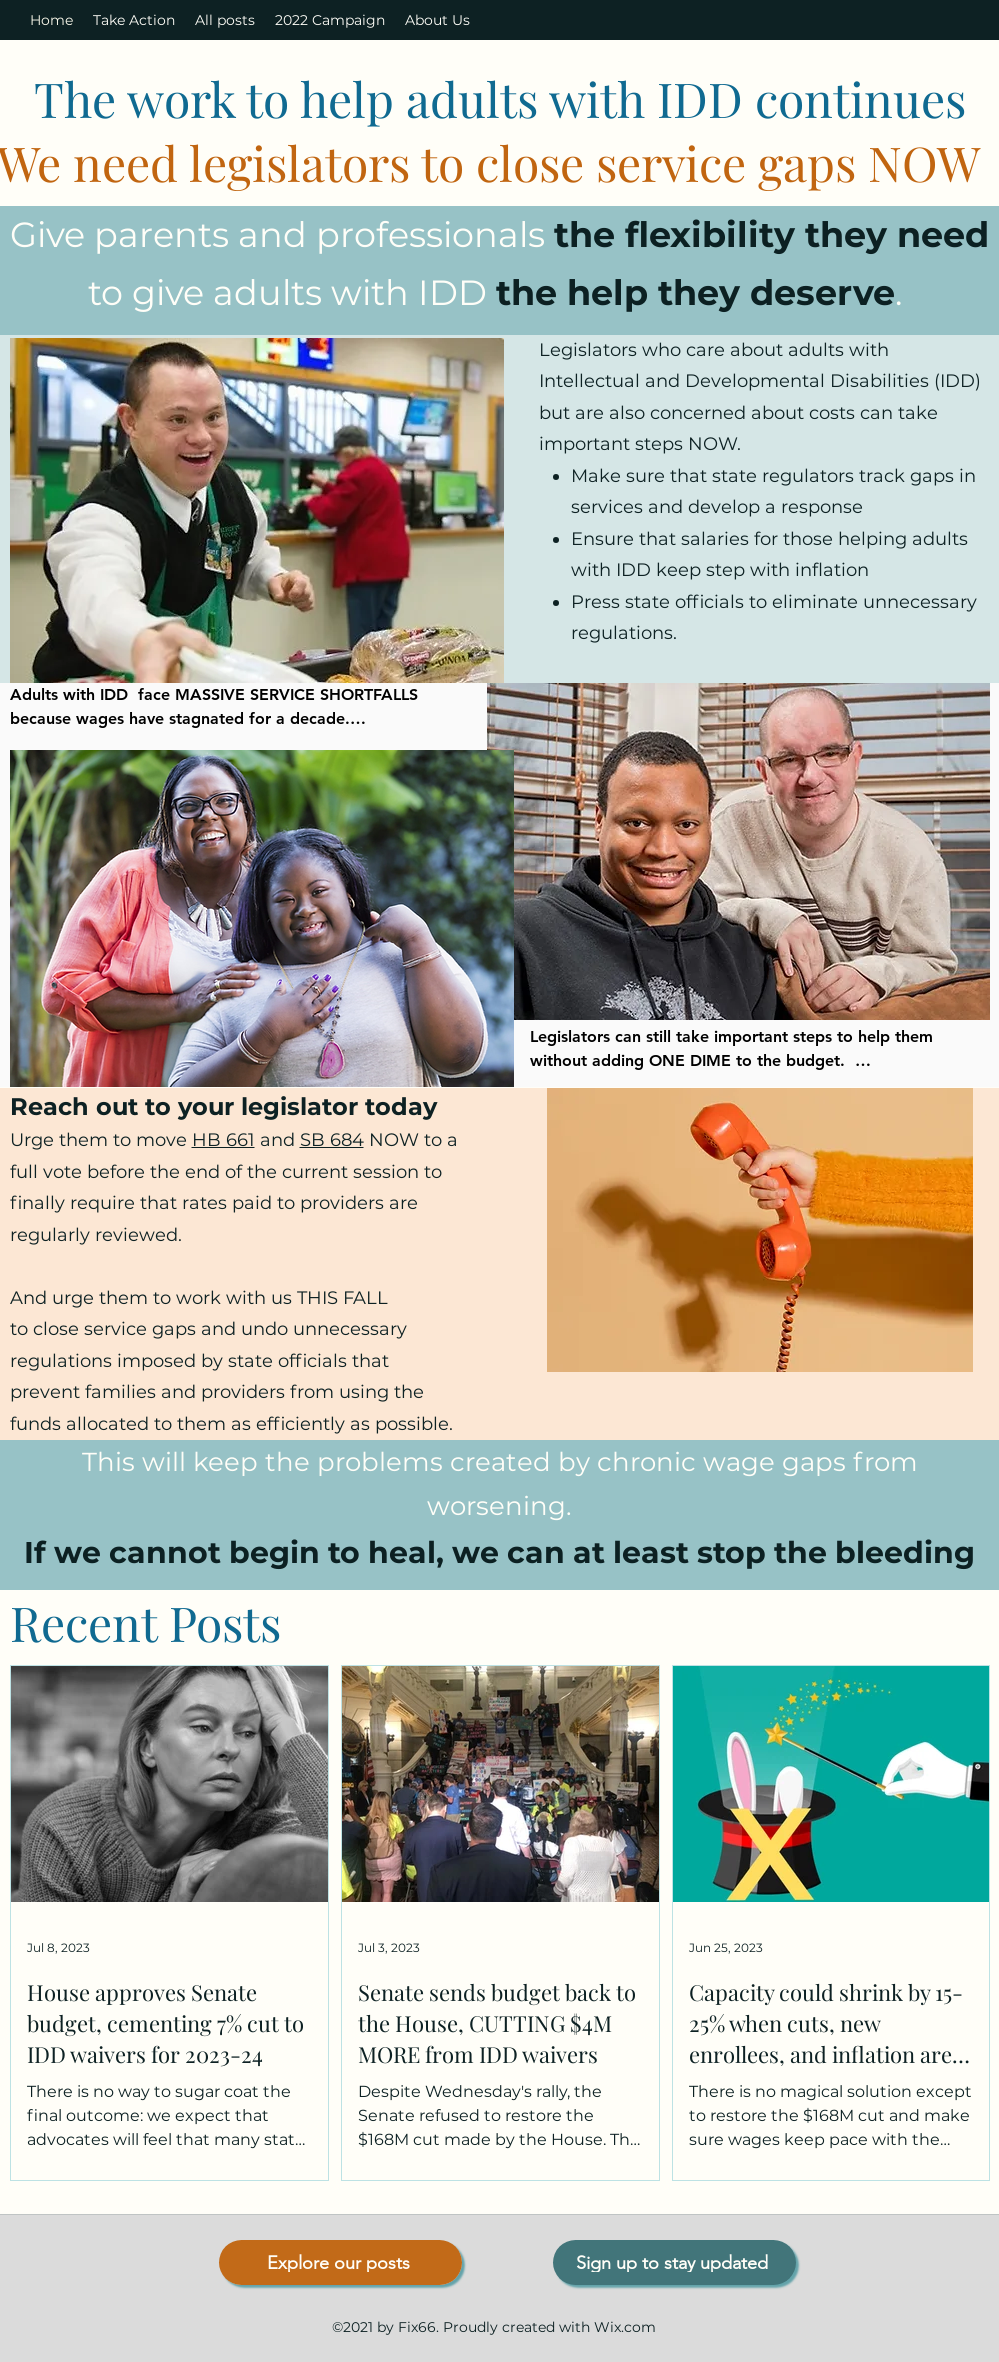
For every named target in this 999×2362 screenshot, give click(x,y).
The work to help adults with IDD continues (500, 98)
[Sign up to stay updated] (674, 2262)
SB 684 (332, 1140)
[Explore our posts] (340, 2262)
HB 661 (223, 1140)
